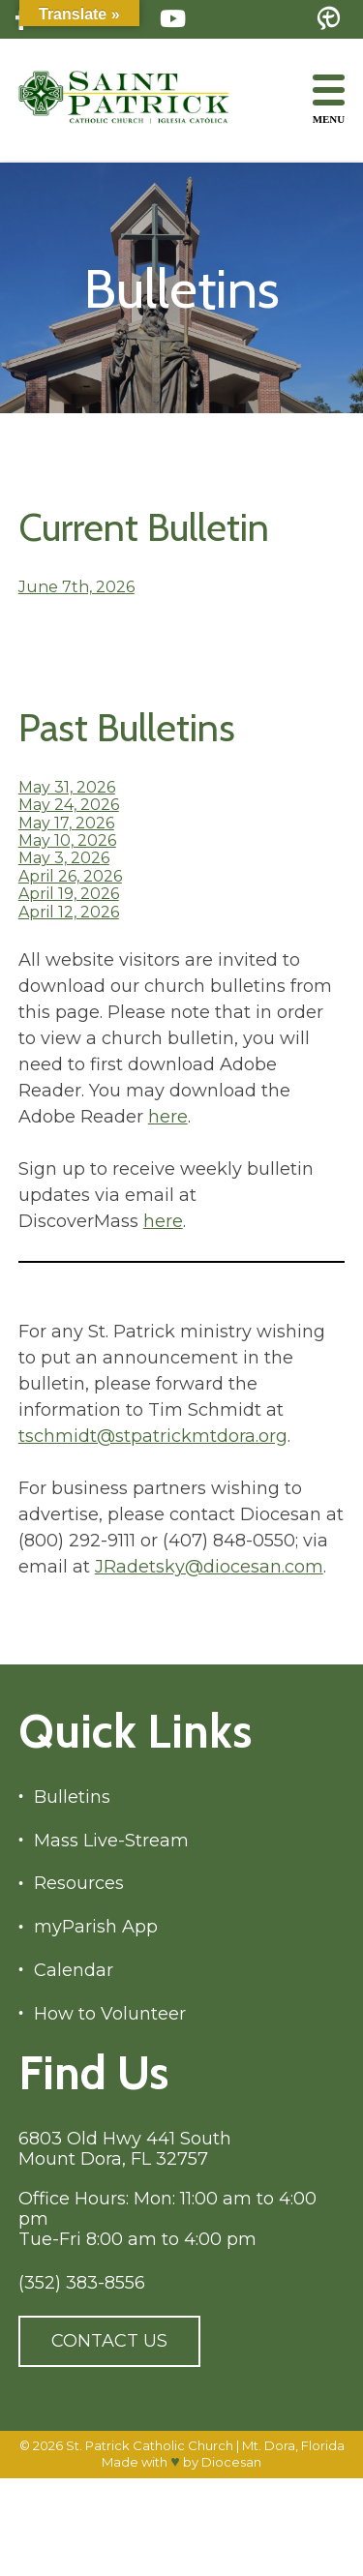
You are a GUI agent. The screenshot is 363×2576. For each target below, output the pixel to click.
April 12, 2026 (68, 912)
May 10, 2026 (67, 840)
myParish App (96, 1927)
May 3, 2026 (63, 858)
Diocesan (231, 2462)
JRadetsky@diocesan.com (209, 1566)
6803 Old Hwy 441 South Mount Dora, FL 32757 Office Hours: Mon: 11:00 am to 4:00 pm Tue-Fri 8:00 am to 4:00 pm (167, 2189)
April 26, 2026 (70, 876)
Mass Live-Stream (111, 1841)
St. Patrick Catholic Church (149, 2445)
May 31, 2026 (66, 787)
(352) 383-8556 (81, 2283)
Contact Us (109, 2340)
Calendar (73, 1971)
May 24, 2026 (68, 804)
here (168, 1116)
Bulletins (72, 1797)
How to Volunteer (110, 2014)
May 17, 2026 (66, 823)
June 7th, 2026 (76, 587)
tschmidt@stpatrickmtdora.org (152, 1436)
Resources (79, 1883)
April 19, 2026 (68, 893)
